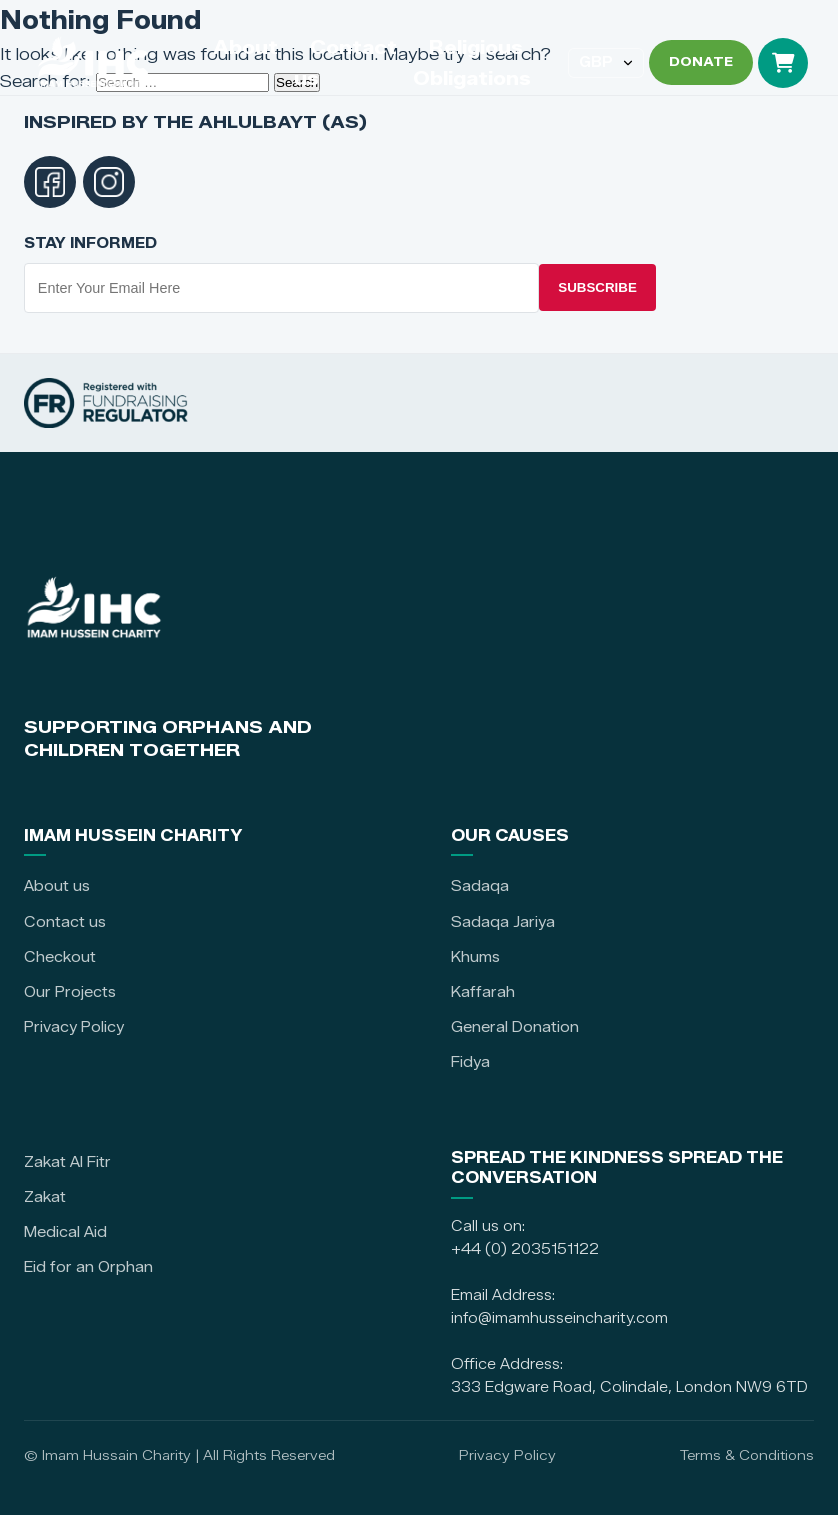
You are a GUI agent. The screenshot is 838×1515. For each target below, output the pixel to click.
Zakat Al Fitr (67, 1162)
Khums (475, 957)
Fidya (470, 1062)
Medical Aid (65, 1232)
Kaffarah (483, 992)
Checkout (60, 957)
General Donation (515, 1027)
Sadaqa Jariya (503, 922)
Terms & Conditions (747, 1455)
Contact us (65, 922)
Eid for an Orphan (88, 1267)
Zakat (45, 1197)
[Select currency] (606, 63)
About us (57, 886)
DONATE (701, 61)
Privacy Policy (74, 1027)
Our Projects (70, 992)
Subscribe (597, 287)
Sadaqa (480, 886)
